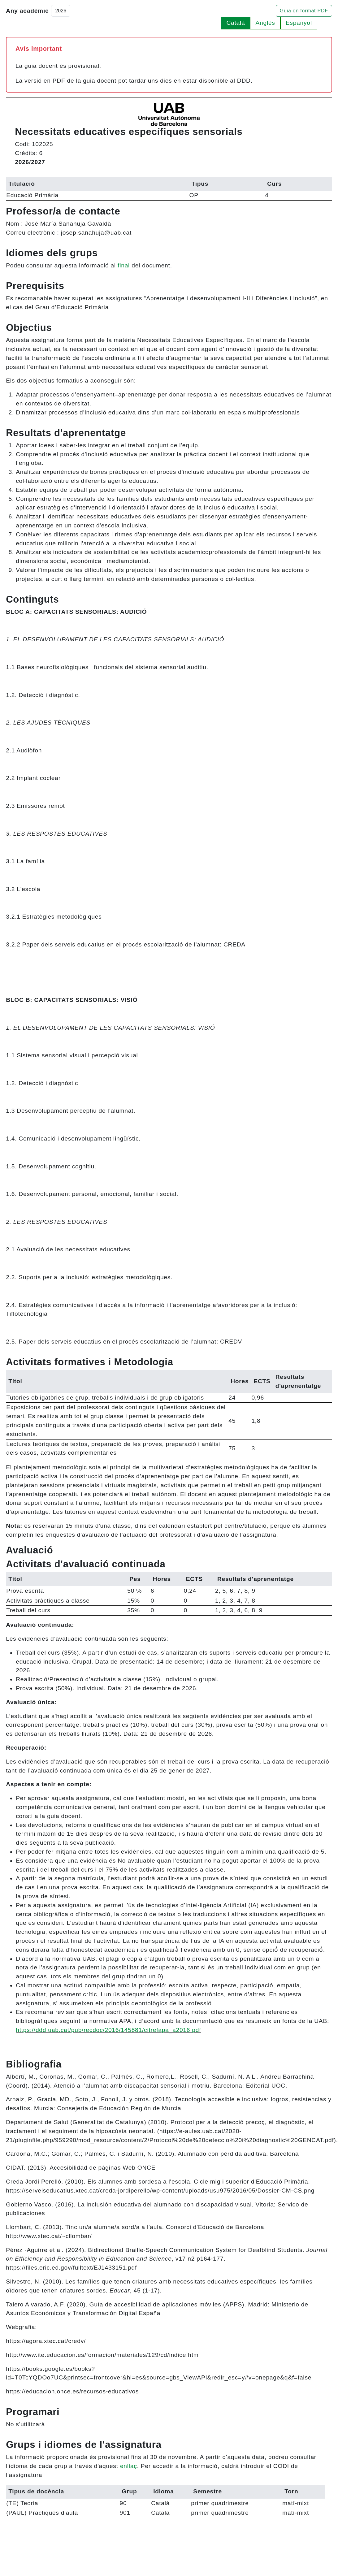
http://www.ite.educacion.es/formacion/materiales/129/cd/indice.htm (102, 2355)
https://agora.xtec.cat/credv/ (46, 2341)
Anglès (265, 22)
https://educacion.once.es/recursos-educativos (72, 2391)
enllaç (128, 2466)
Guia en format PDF (304, 10)
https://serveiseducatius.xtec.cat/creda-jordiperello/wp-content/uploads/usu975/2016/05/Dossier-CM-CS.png (160, 2190)
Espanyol (299, 22)
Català (235, 22)
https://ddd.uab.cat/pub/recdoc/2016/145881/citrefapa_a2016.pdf (108, 2030)
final (124, 265)
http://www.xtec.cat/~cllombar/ (49, 2236)
